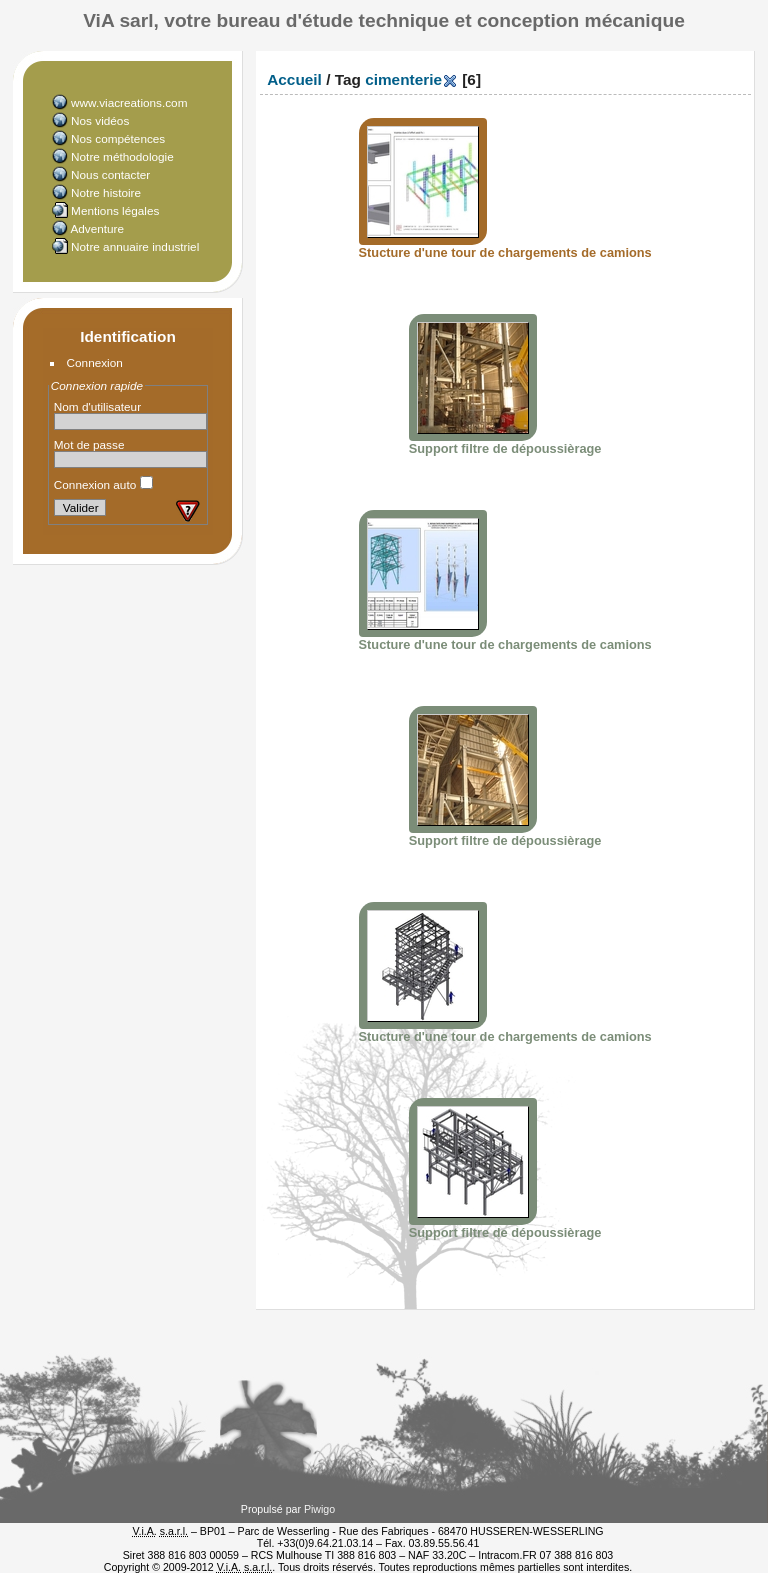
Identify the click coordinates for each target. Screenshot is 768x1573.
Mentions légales (115, 210)
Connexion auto (103, 484)
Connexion (95, 362)
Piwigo (319, 1509)
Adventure (97, 228)
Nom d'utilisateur (97, 406)
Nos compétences (118, 138)
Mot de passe (89, 444)
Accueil (294, 79)
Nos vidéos (100, 120)
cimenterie (403, 79)
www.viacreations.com (129, 102)
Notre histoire (106, 192)
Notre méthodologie (122, 156)
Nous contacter (110, 174)
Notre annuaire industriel (135, 246)
